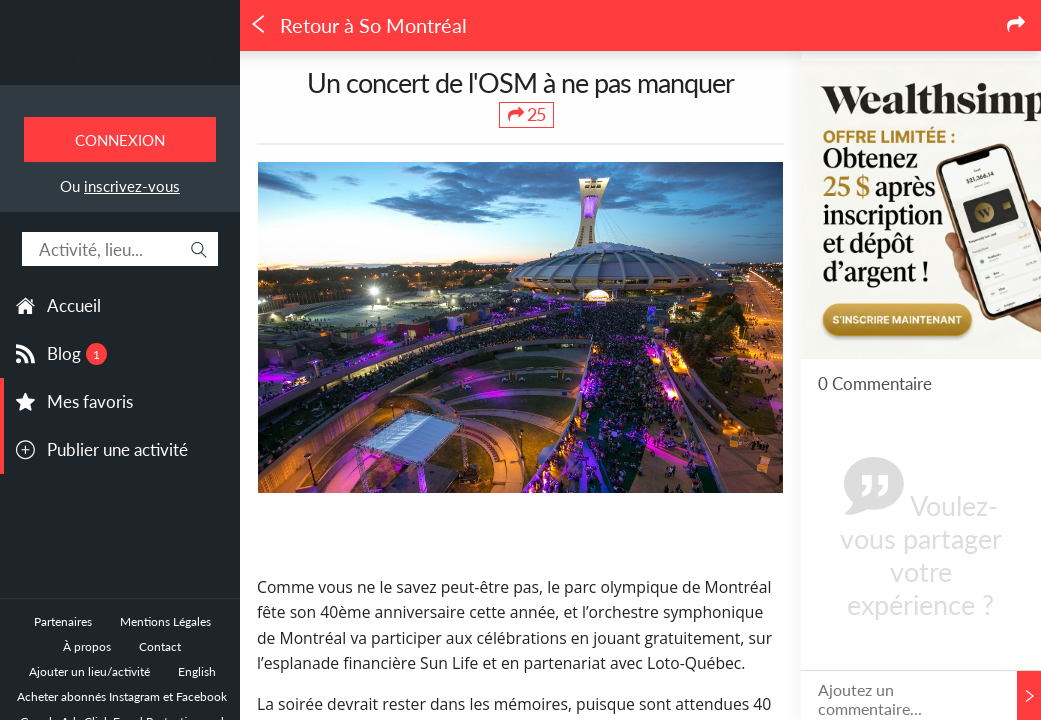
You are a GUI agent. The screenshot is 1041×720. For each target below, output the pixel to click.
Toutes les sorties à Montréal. (120, 60)
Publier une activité (117, 449)
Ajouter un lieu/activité (89, 671)
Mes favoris (90, 401)
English (197, 671)
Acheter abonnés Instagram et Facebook (122, 696)
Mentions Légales (165, 621)
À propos (87, 646)
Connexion (120, 140)
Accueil (74, 305)
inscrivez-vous (132, 186)
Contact (160, 646)
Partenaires (63, 621)
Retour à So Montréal (358, 25)
